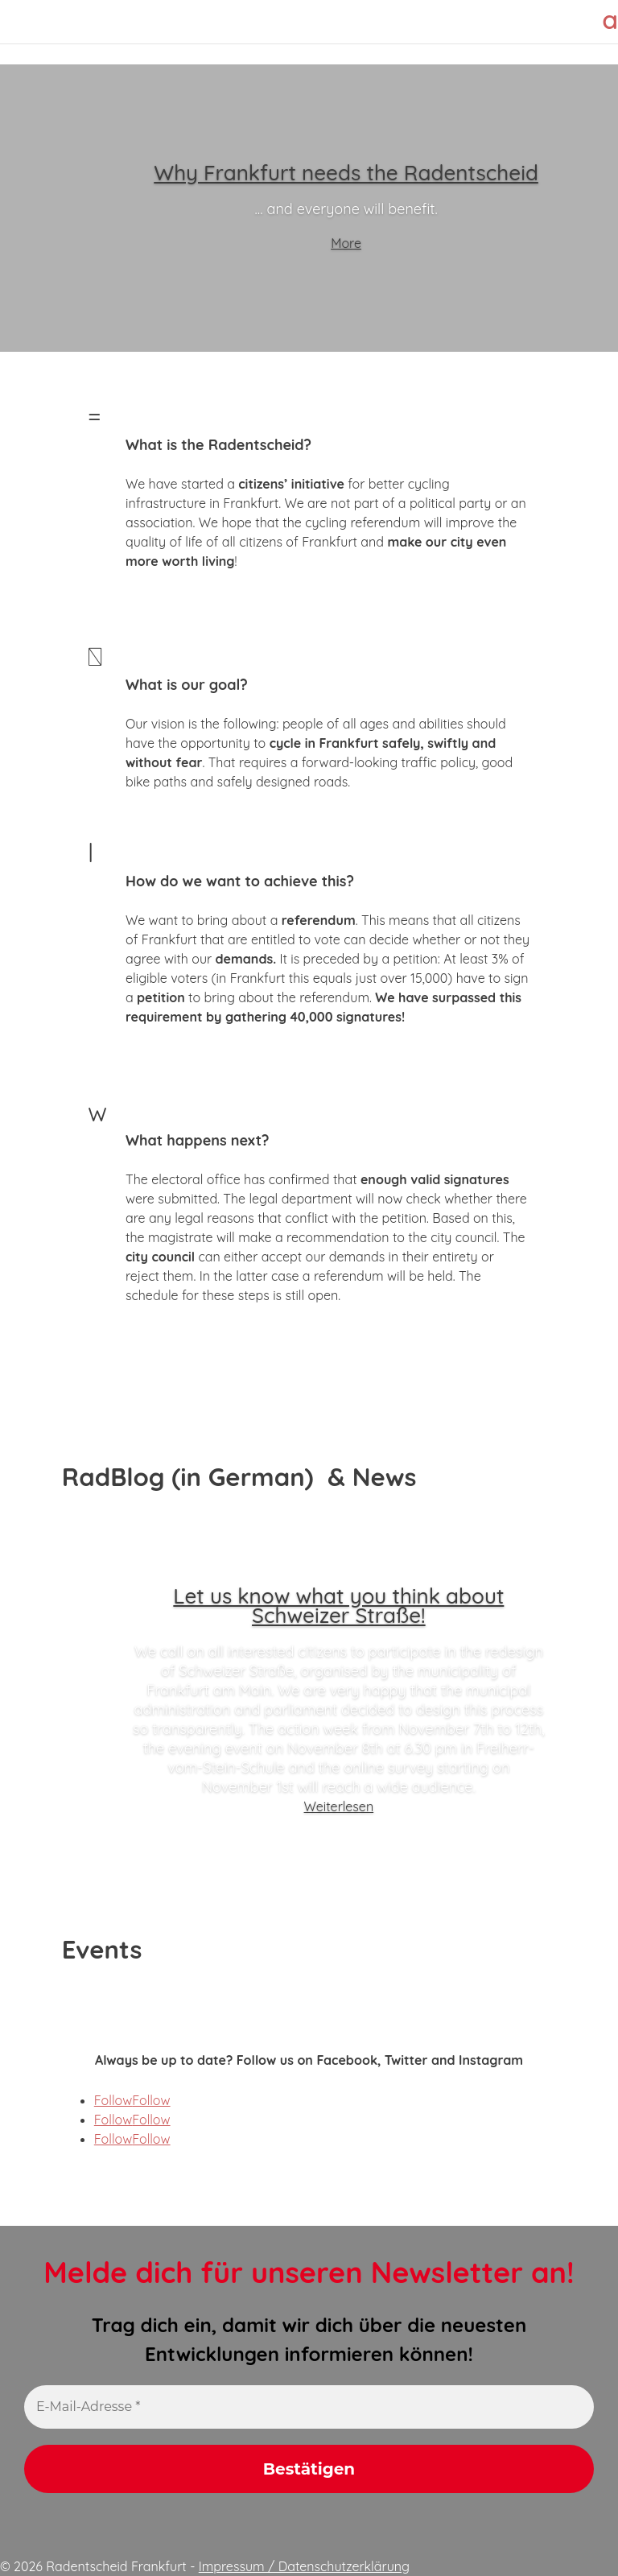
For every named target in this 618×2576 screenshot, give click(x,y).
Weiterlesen (339, 1806)
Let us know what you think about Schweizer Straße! (338, 1606)
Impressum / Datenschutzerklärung (304, 2566)
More (346, 243)
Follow (151, 2100)
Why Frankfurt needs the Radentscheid (346, 172)
